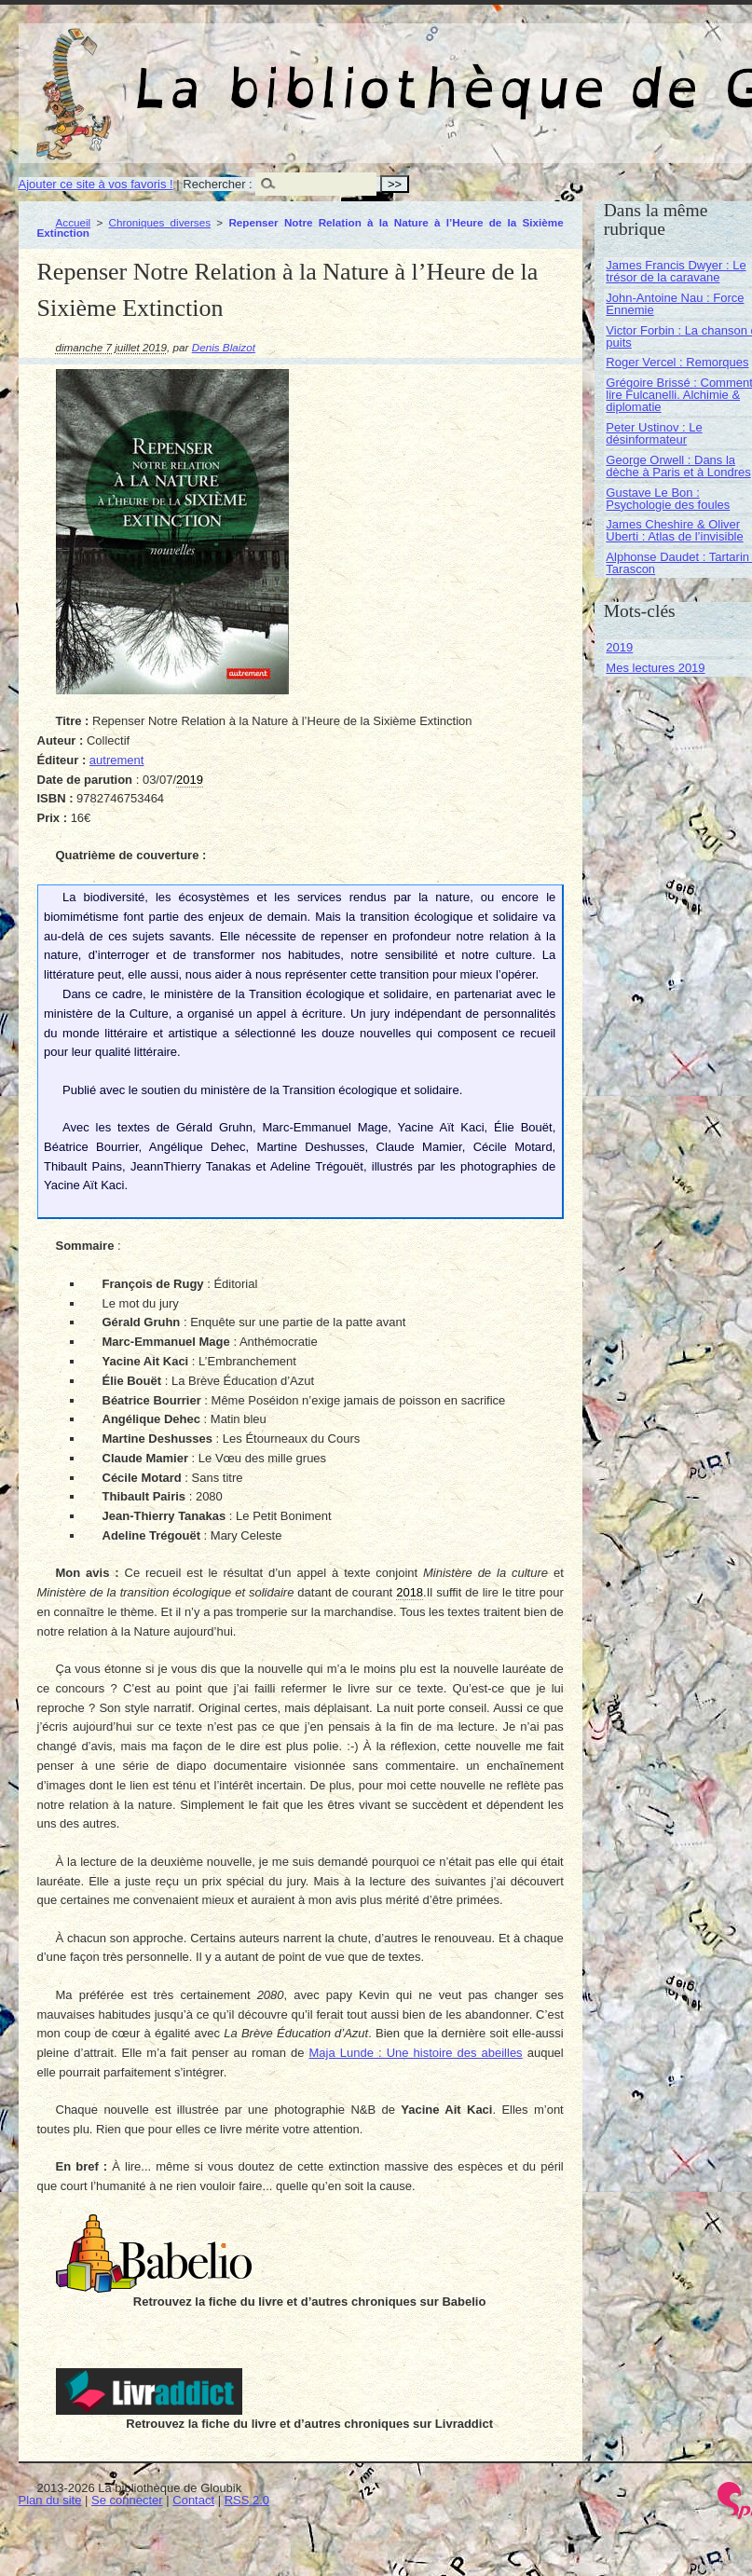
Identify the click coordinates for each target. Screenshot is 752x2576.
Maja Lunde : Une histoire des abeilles (416, 2053)
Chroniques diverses (160, 222)
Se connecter (127, 2500)
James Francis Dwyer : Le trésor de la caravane (675, 271)
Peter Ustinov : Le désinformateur (654, 433)
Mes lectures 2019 (655, 668)
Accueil (73, 222)
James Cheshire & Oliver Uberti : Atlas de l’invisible (674, 530)
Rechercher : (217, 184)
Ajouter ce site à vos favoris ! (96, 184)
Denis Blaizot (223, 347)
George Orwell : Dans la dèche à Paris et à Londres (678, 466)
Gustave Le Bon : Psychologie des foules (668, 499)
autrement (116, 760)
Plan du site (50, 2500)
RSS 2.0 (247, 2500)
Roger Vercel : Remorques (677, 362)
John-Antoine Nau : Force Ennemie (675, 304)
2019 (619, 647)
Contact (193, 2500)
